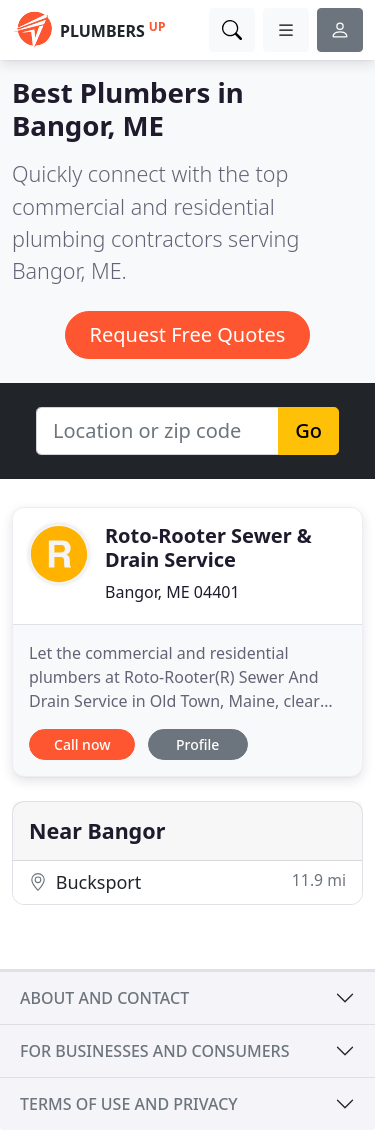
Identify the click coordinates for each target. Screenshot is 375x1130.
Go (308, 430)
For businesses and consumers (154, 1051)
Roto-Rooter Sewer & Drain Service (208, 547)
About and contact (104, 998)
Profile (197, 744)
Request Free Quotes (188, 334)
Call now (82, 744)
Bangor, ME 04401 (172, 592)
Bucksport (187, 881)
